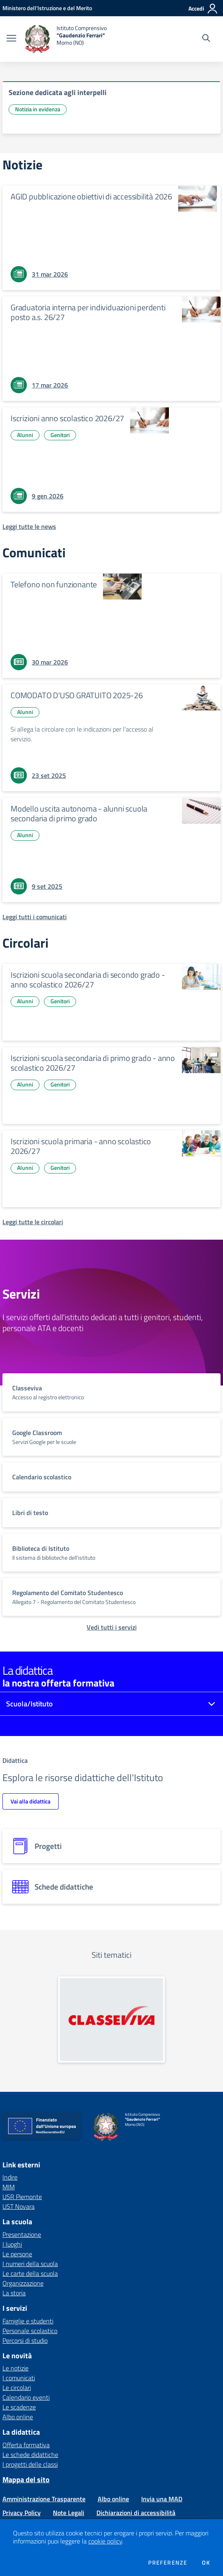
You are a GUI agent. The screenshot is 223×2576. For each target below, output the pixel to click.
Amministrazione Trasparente (43, 2499)
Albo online (17, 2417)
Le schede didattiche (30, 2454)
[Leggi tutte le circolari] (32, 1222)
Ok (206, 2562)
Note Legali (68, 2513)
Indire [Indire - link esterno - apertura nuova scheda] (9, 2177)
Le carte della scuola (30, 2273)
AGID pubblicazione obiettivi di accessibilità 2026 (91, 196)
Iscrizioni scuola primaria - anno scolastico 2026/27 (81, 1146)
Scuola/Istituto (29, 1703)
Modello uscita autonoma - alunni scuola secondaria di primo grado (79, 813)
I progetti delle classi (30, 2464)
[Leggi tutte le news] (29, 526)
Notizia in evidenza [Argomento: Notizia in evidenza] (37, 109)
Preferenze (167, 2562)
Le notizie (15, 2368)
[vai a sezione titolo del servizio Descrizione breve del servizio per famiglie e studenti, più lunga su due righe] (111, 1392)
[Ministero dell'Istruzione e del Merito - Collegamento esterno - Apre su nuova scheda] (47, 8)
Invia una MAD (161, 2499)
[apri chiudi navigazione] (11, 39)
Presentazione (21, 2234)
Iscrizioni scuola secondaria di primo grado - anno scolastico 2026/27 (93, 1063)
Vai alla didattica (30, 1801)
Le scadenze (19, 2407)
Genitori (60, 435)
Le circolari (16, 2387)
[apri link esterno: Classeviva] (111, 2019)
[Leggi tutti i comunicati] (34, 917)
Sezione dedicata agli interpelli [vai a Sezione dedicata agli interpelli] (58, 92)
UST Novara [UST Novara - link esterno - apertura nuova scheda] (18, 2206)
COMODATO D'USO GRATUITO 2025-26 (77, 695)
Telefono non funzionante (54, 584)
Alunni (25, 435)
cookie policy (105, 2541)
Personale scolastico (29, 2331)
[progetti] (111, 1846)
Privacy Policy (21, 2513)
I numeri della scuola (30, 2264)
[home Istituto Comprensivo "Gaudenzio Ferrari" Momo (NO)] (65, 39)
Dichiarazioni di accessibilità (135, 2513)
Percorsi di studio (25, 2340)
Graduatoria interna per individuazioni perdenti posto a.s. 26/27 (88, 312)
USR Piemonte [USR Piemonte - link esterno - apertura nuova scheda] (22, 2197)
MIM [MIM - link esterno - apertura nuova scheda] (8, 2187)
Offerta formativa (26, 2445)
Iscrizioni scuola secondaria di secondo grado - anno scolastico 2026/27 (88, 979)
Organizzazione (23, 2283)
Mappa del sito (26, 2479)
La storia (14, 2293)
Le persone (17, 2254)
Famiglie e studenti (27, 2321)
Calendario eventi (26, 2397)
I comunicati (18, 2378)
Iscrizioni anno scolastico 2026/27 (67, 418)
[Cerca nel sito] (206, 39)
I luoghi (12, 2244)
